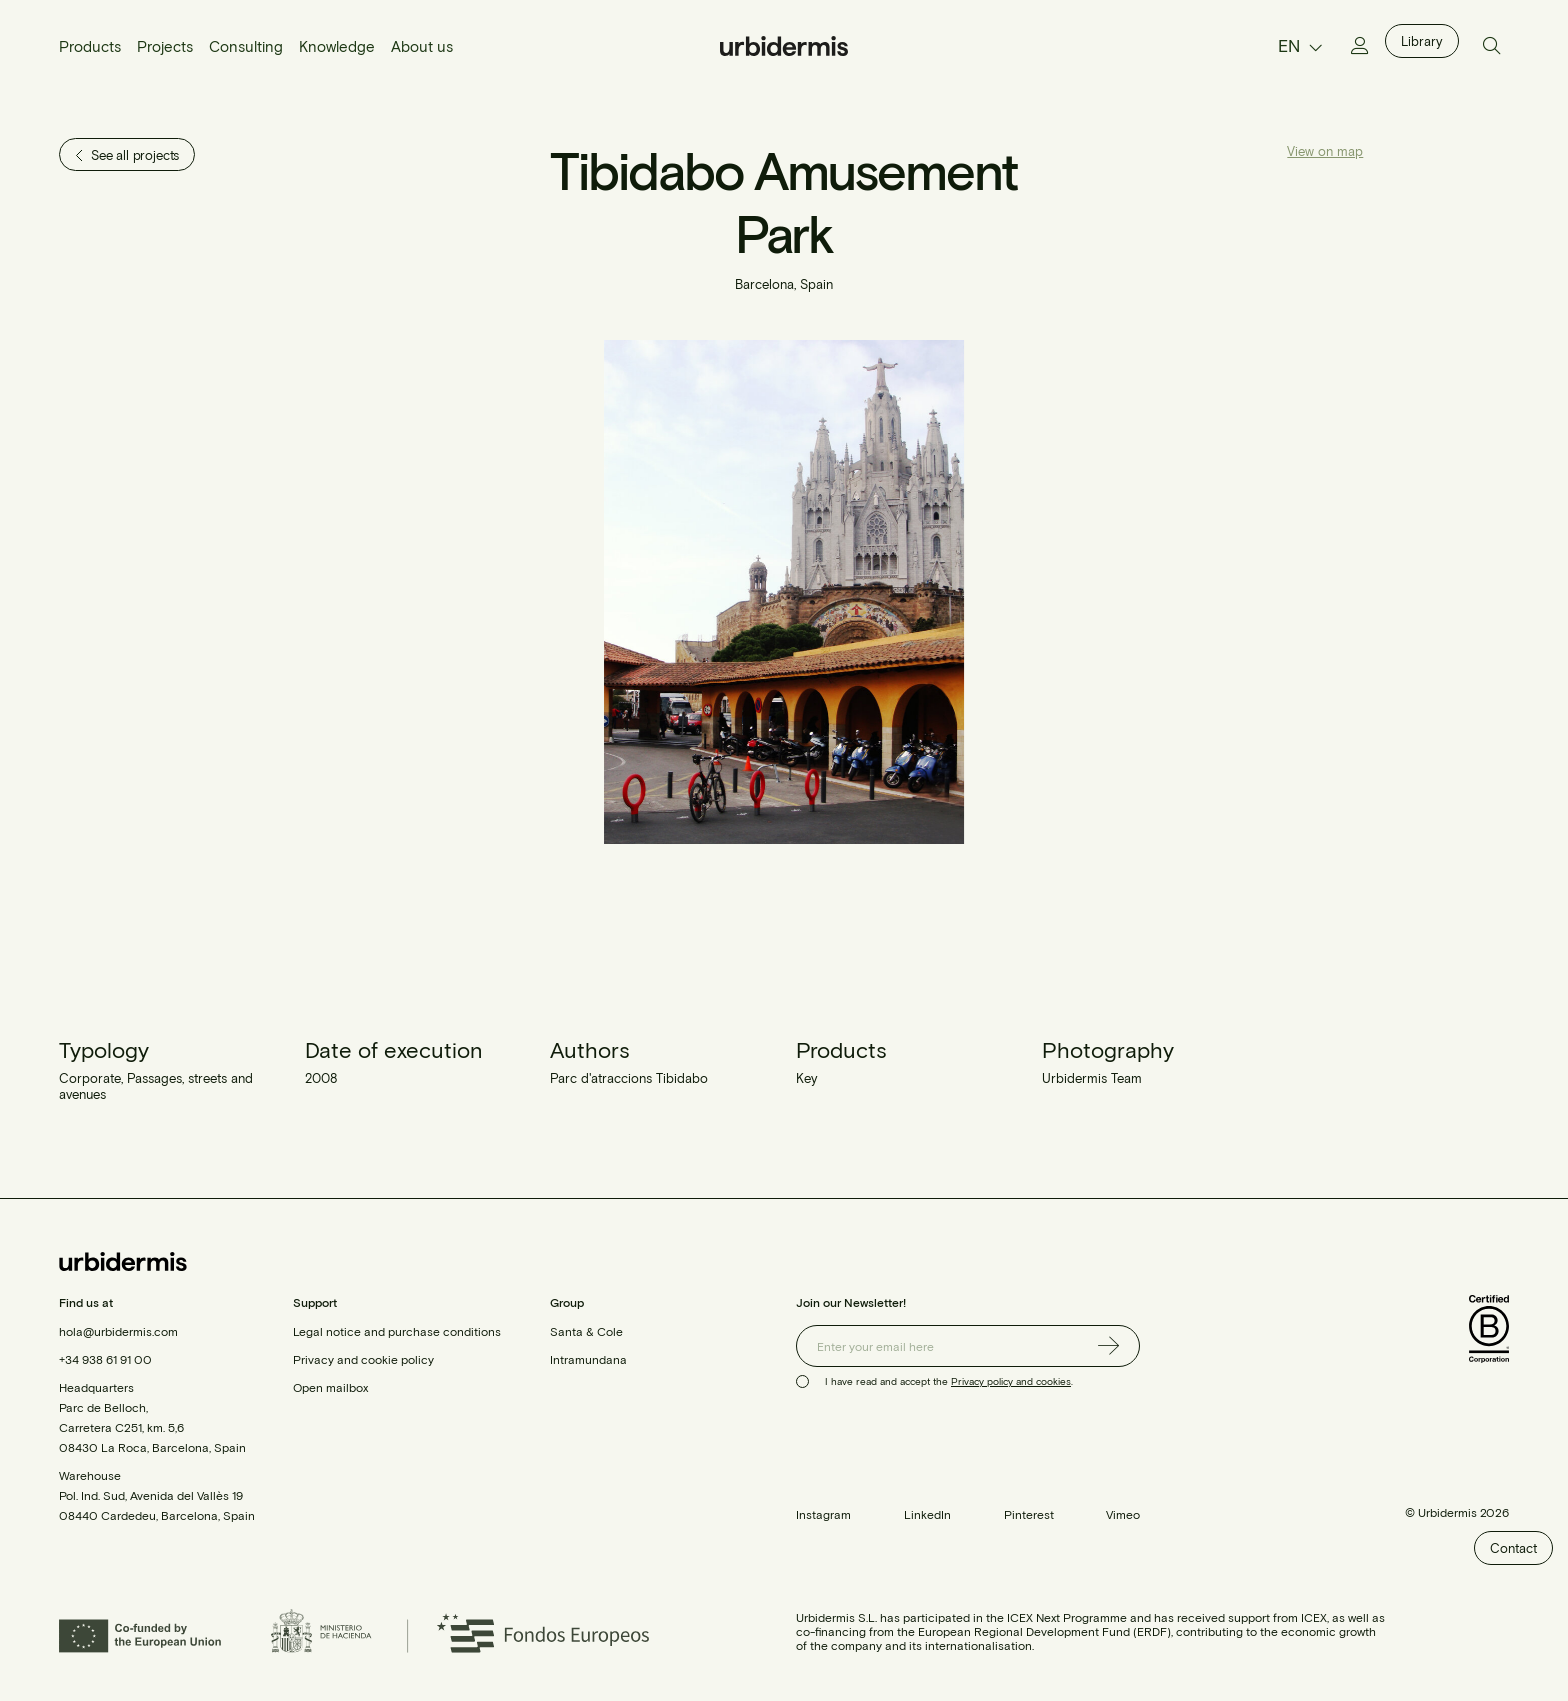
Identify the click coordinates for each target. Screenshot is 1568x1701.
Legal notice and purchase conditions (397, 1331)
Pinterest (1029, 1514)
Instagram (823, 1514)
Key (807, 1078)
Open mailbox (330, 1387)
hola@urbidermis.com (118, 1331)
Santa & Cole (586, 1331)
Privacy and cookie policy (363, 1359)
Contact (1513, 1548)
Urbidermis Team (1092, 1078)
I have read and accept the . (949, 1381)
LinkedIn (927, 1514)
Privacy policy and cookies (1011, 1381)
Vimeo (1123, 1514)
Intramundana (588, 1359)
